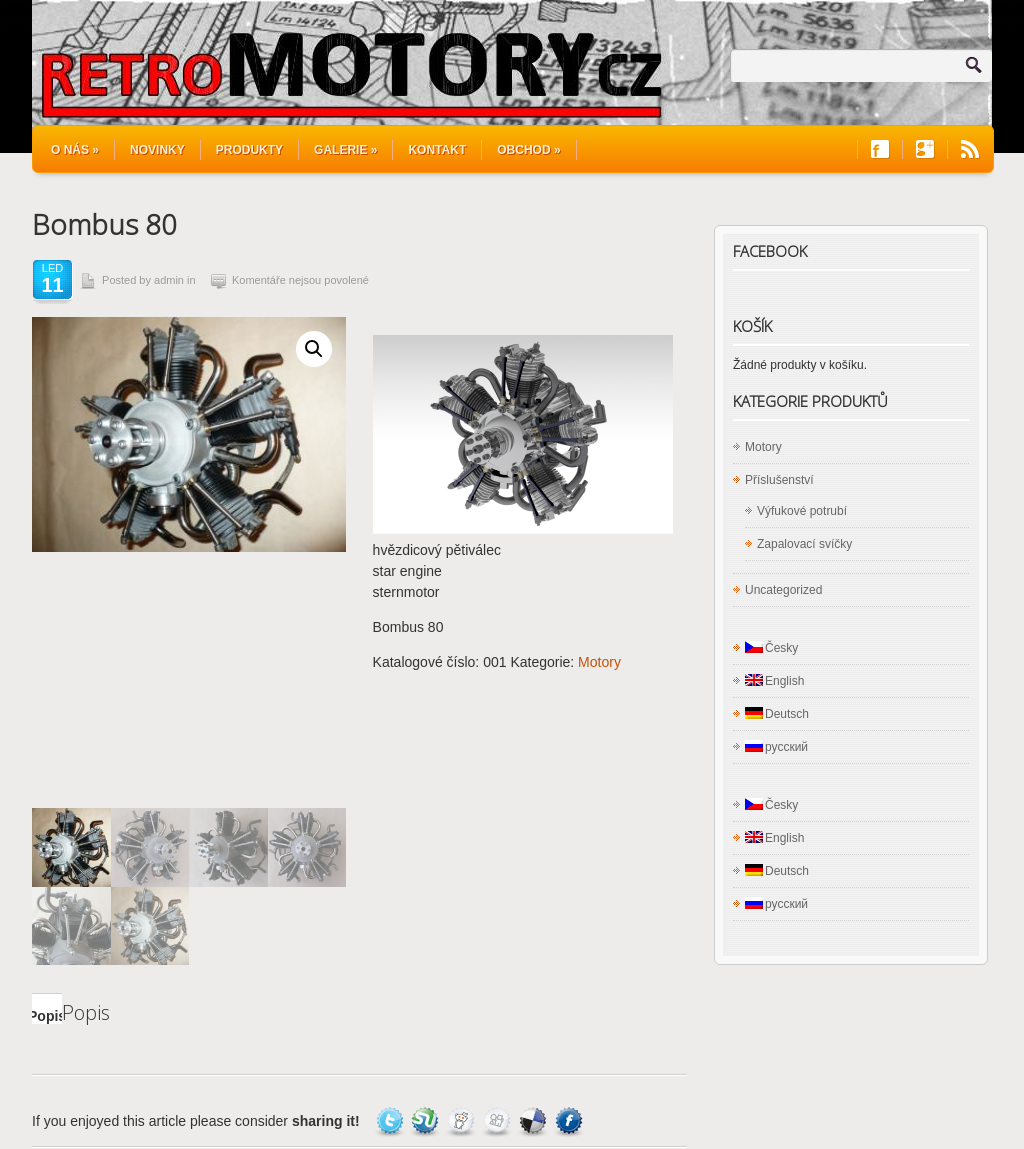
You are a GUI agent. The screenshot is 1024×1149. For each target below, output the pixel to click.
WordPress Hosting (937, 1090)
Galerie (345, 150)
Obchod (528, 150)
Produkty (249, 150)
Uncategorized (783, 590)
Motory (599, 662)
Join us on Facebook (880, 149)
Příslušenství (779, 480)
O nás (75, 150)
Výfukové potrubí (802, 511)
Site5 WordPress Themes (920, 1072)
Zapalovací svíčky (804, 544)
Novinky (157, 150)
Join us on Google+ (925, 149)
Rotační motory (218, 1100)
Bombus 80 (104, 224)
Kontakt (437, 150)
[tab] (47, 753)
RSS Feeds (970, 149)
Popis (47, 760)
